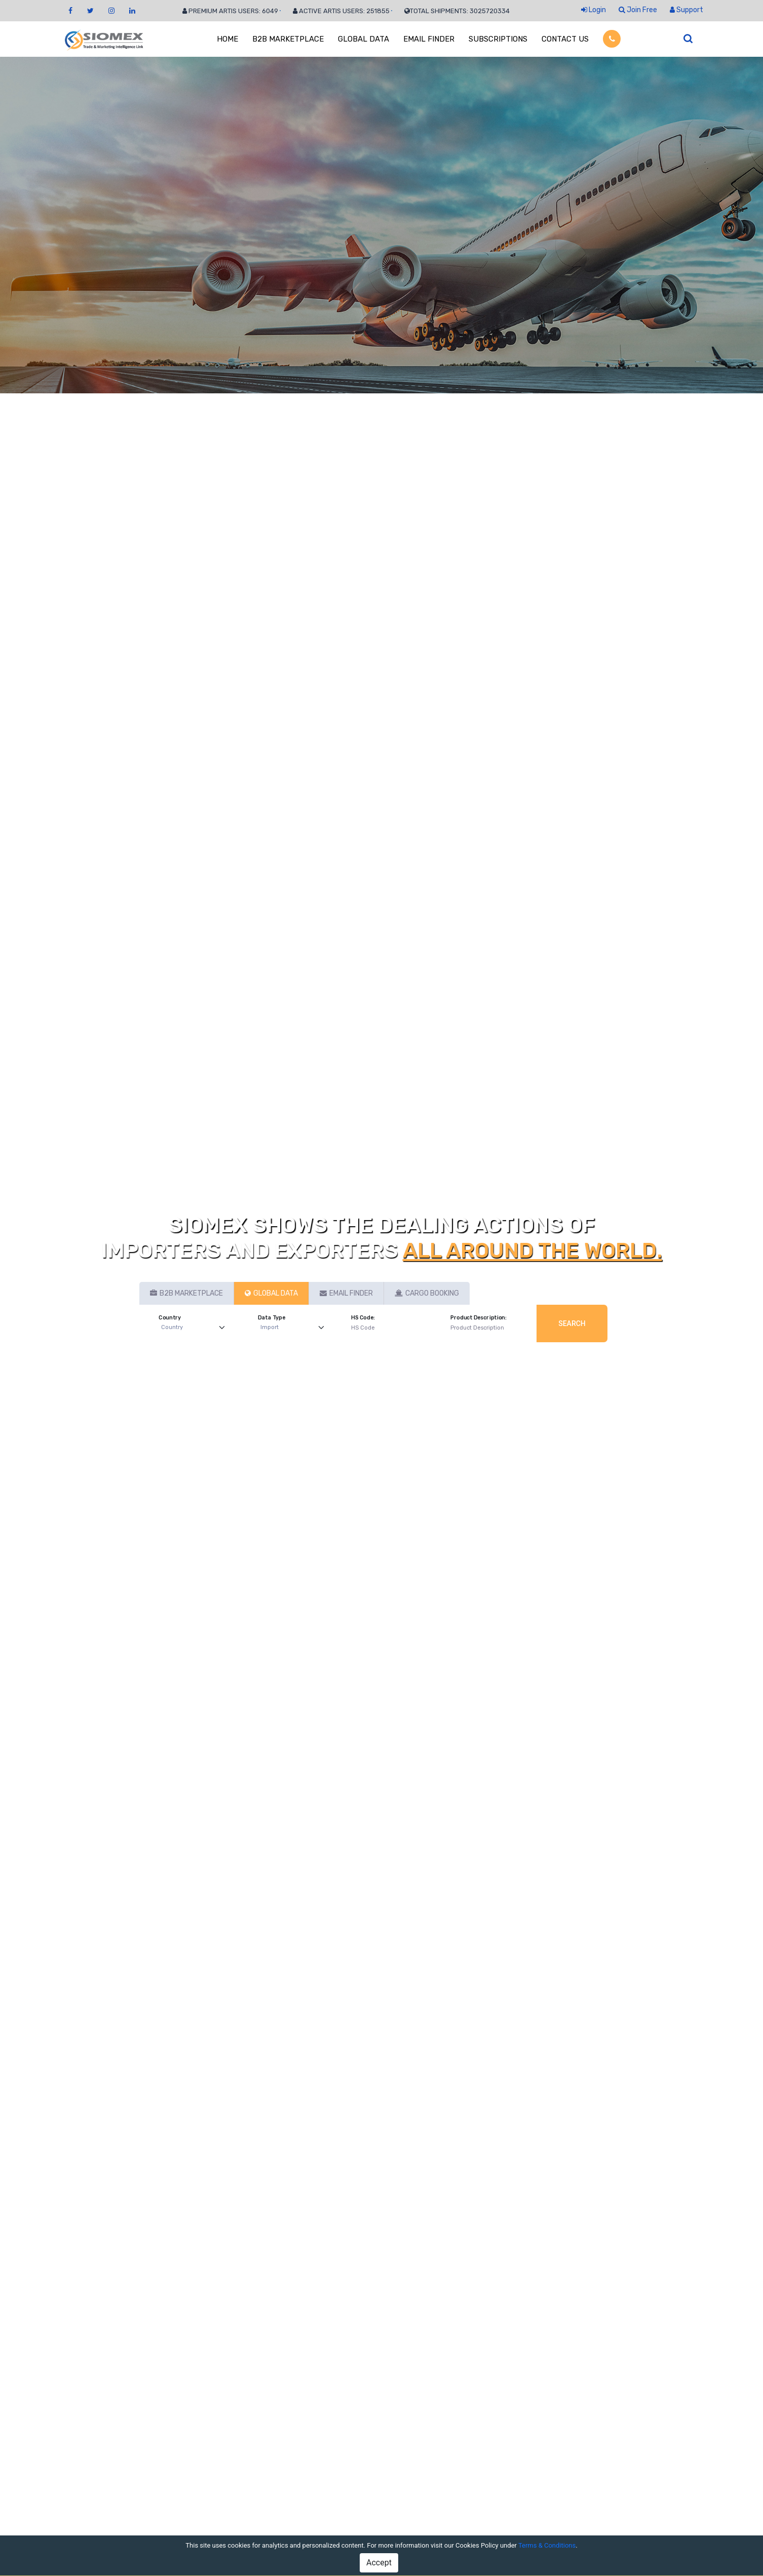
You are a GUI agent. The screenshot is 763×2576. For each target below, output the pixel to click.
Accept (379, 2562)
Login (593, 10)
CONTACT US (565, 39)
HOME (227, 39)
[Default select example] (195, 1327)
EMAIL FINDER (428, 39)
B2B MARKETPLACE (288, 39)
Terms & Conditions (547, 2545)
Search (572, 1323)
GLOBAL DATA (363, 39)
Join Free (638, 10)
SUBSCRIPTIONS (498, 39)
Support (686, 10)
